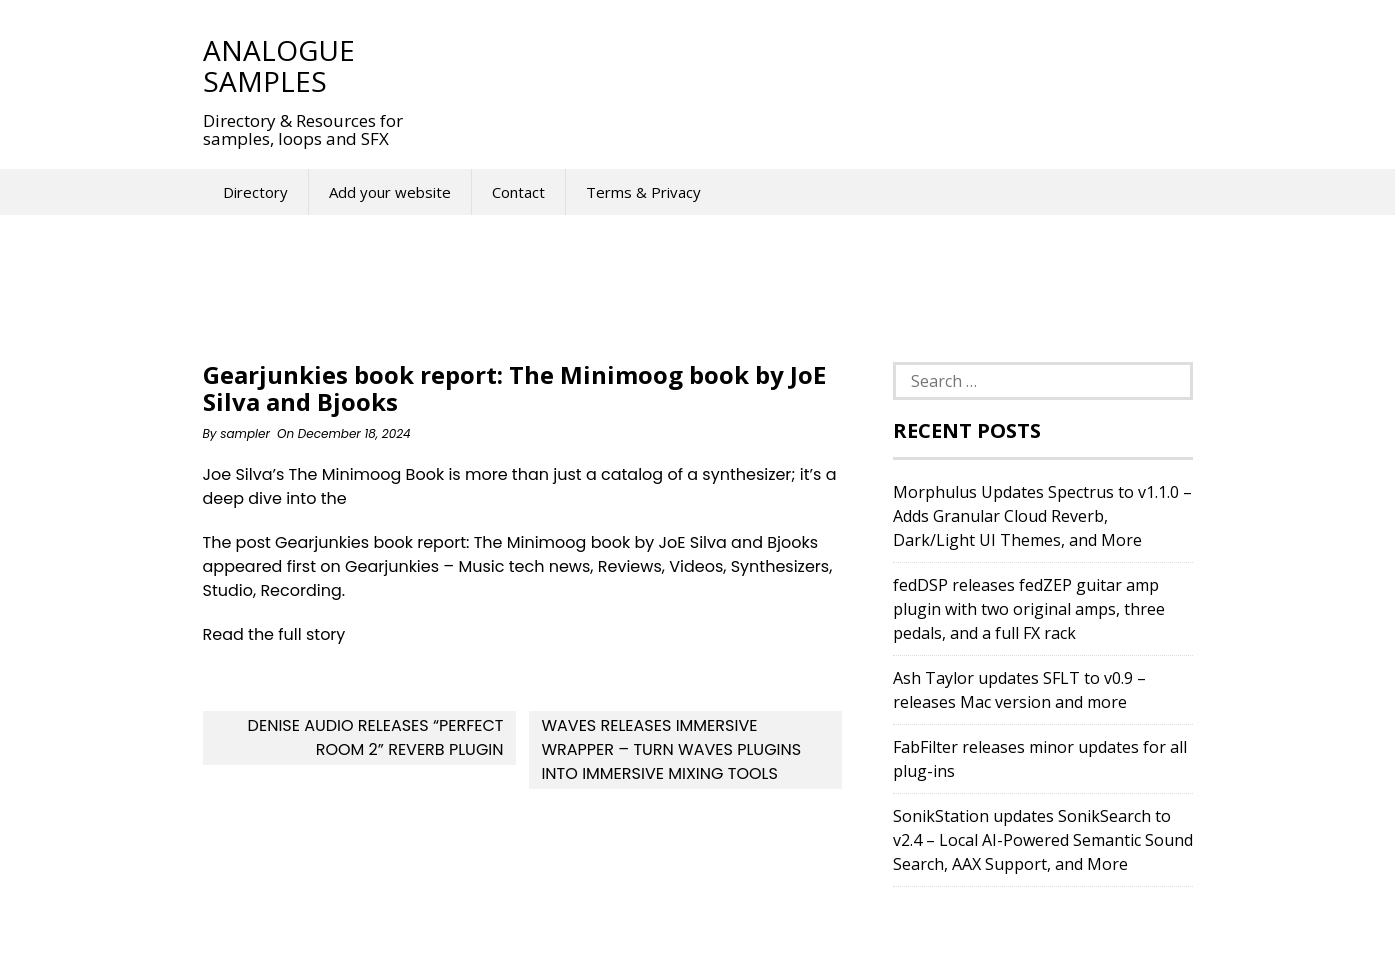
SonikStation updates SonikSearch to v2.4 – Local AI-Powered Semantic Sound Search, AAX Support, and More (1043, 840)
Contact (518, 192)
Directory (255, 192)
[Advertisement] (797, 65)
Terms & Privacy (643, 192)
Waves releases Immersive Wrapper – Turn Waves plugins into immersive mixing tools (671, 749)
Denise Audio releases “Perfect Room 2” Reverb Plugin (376, 737)
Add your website (390, 192)
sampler (245, 433)
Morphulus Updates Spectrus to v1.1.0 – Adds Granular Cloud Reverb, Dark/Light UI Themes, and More (1042, 516)
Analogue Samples (279, 65)
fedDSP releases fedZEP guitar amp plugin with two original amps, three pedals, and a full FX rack (1029, 609)
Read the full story (274, 634)
